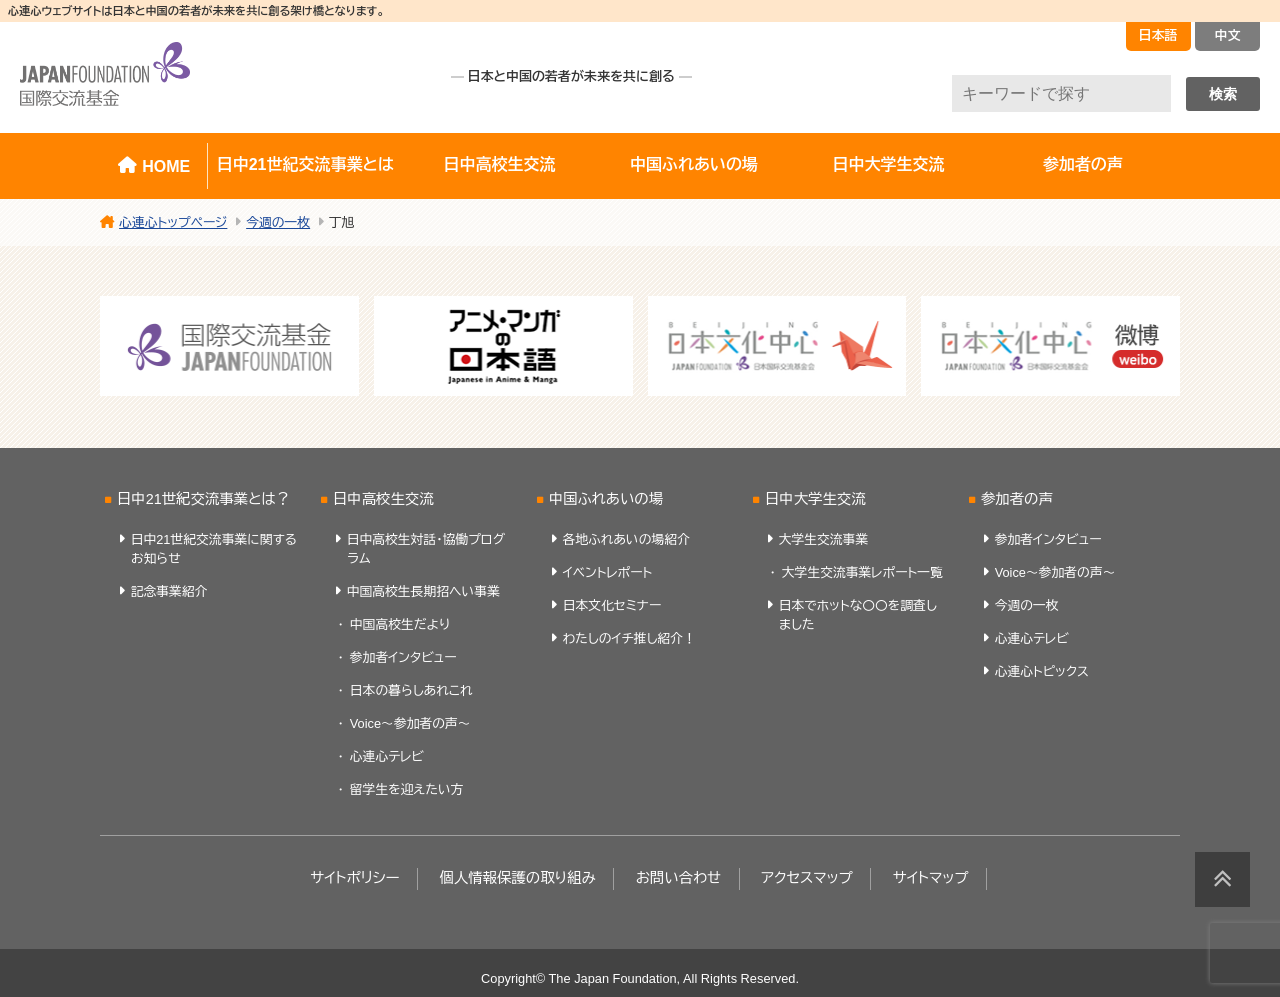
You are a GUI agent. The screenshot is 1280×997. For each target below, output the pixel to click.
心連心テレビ (387, 756)
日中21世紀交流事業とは (305, 164)
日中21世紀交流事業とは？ (203, 499)
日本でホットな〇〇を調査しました (858, 615)
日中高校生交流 (500, 164)
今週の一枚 (1027, 605)
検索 (1223, 94)
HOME (166, 166)
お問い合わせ (679, 878)
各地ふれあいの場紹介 (626, 539)
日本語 (1158, 35)
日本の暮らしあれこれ (411, 690)
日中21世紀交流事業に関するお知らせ (214, 549)
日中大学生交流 (888, 164)
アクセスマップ (807, 878)
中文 (1228, 35)
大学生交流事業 (824, 539)
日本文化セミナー (612, 605)
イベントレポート (608, 572)
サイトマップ (931, 878)
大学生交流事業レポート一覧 (862, 572)
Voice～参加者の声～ (410, 723)
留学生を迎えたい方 (407, 789)
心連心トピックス (1042, 671)
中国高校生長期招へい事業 (423, 591)
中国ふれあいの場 (694, 164)
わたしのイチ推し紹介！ (629, 638)
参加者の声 (1083, 164)
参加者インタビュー (403, 657)
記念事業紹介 (169, 591)
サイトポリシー (354, 878)
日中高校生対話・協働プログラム (426, 549)
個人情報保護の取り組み (517, 878)
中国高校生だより (400, 624)
